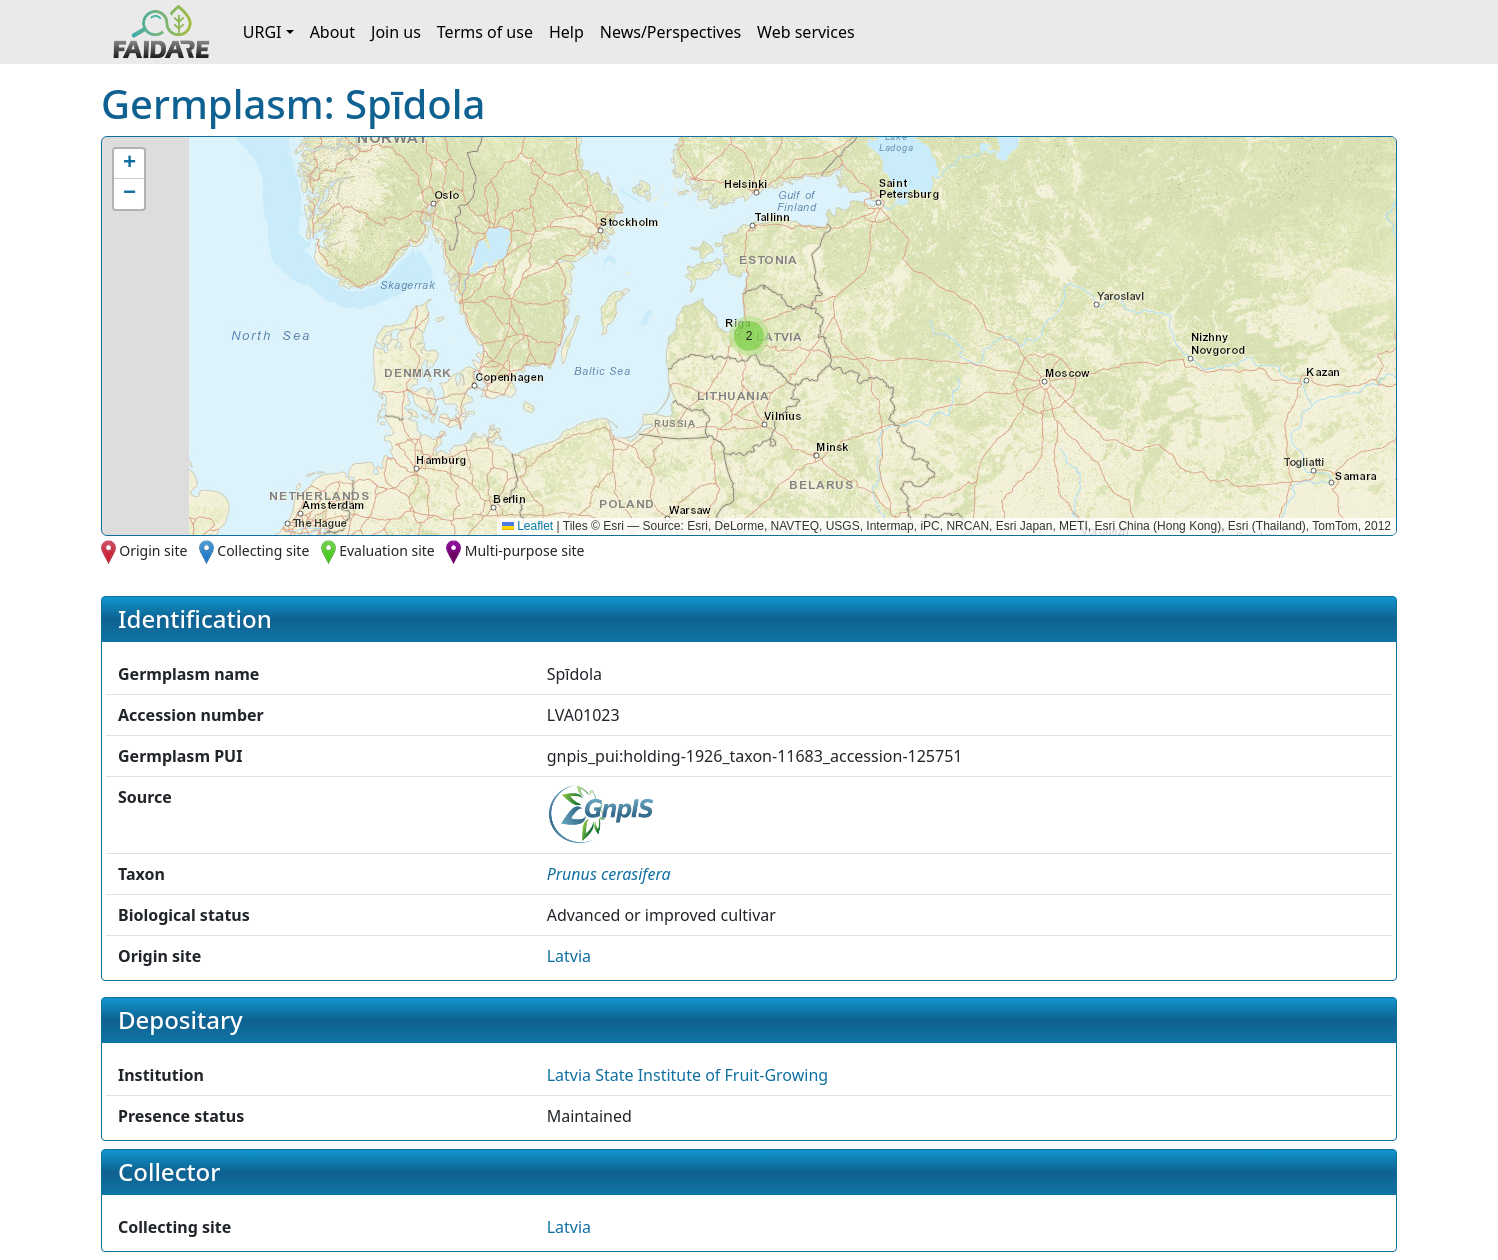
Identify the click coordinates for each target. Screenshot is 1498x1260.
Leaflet (527, 526)
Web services (806, 32)
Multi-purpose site (525, 550)
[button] (749, 336)
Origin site (153, 550)
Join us (396, 32)
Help (566, 32)
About (332, 32)
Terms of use (485, 32)
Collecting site (263, 550)
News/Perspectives (670, 32)
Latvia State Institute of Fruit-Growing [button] (687, 1075)
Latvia (569, 956)
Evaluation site (387, 550)
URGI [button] (262, 32)
